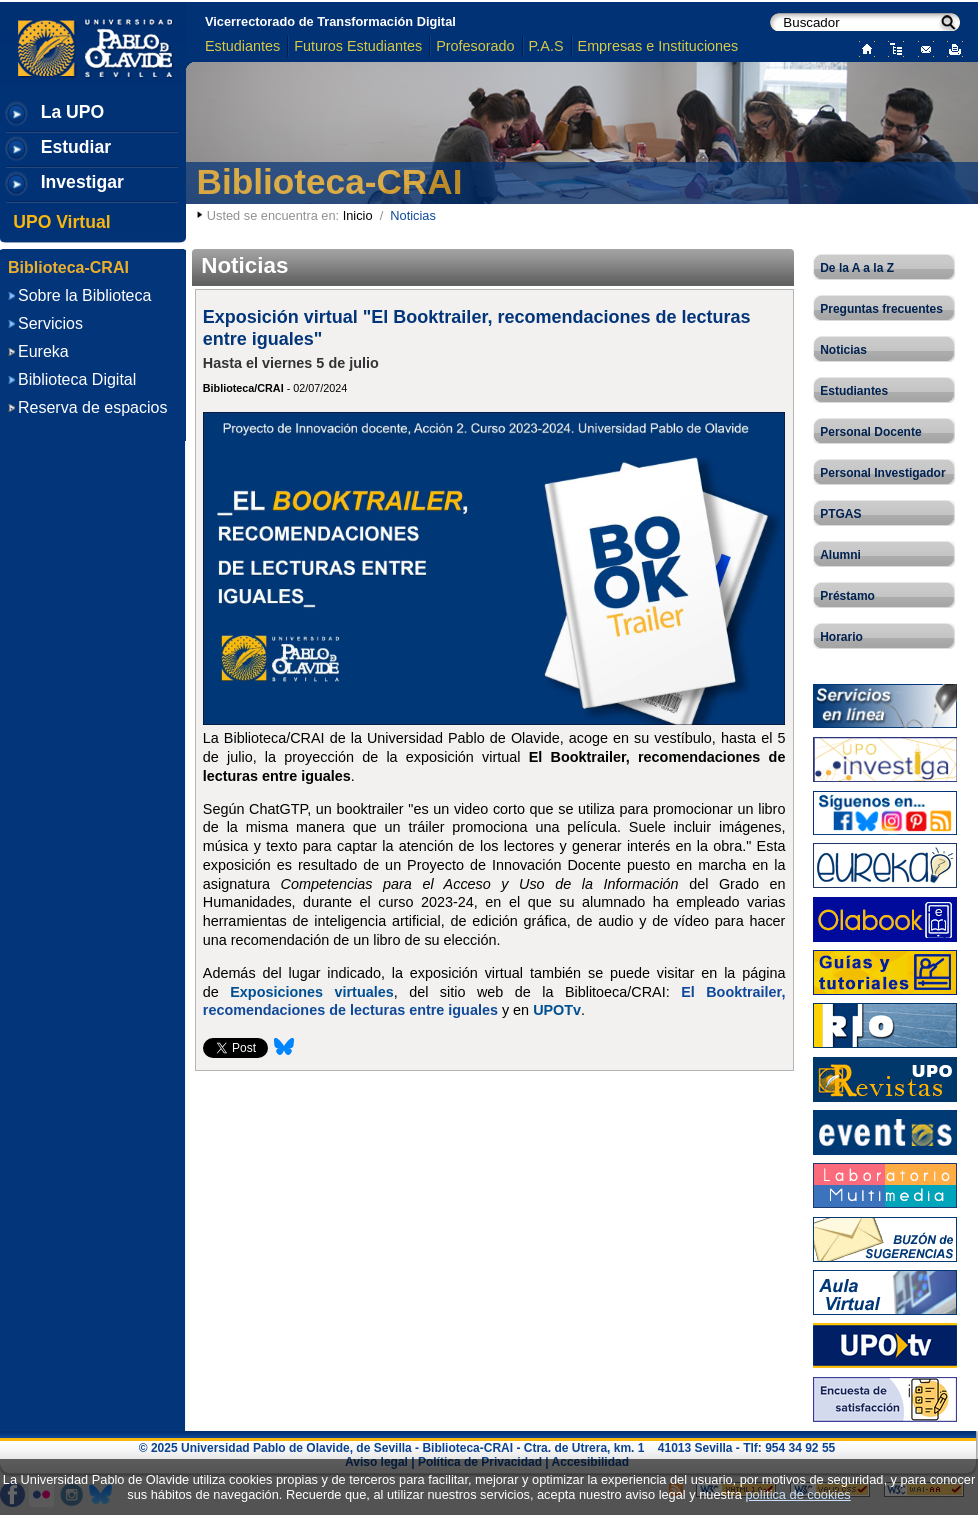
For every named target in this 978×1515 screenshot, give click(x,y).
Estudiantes (242, 46)
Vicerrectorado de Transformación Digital (330, 21)
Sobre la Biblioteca (84, 295)
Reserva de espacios (92, 407)
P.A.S (546, 46)
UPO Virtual (61, 222)
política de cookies (797, 1494)
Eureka (43, 351)
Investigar (82, 182)
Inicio (358, 215)
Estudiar (76, 147)
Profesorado (475, 46)
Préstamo (847, 596)
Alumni (840, 555)
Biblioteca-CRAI (330, 181)
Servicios (50, 323)
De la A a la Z (857, 268)
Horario (841, 637)
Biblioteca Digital (77, 379)
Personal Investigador (882, 473)
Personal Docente (870, 432)
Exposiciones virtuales (311, 992)
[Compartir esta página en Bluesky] (284, 1053)
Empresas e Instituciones (658, 46)
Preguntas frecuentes (881, 309)
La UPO (73, 112)
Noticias (843, 350)
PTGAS (840, 514)
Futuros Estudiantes (358, 46)
